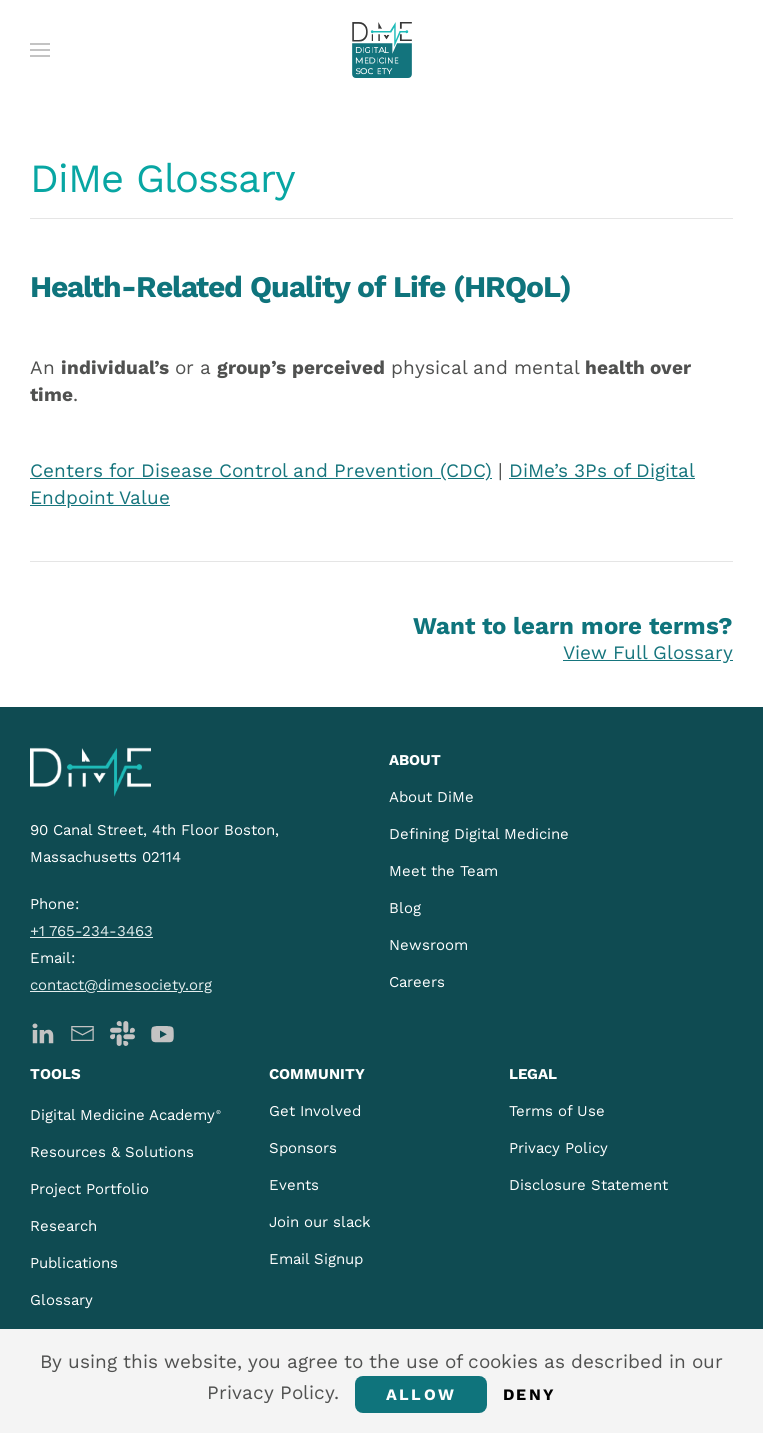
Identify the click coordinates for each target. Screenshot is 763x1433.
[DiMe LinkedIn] (42, 1031)
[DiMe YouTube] (162, 1031)
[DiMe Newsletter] (82, 1031)
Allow (421, 1394)
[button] (40, 50)
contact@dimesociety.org (121, 985)
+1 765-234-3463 (91, 931)
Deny (529, 1394)
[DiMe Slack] (122, 1031)
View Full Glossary (648, 652)
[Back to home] (382, 50)
